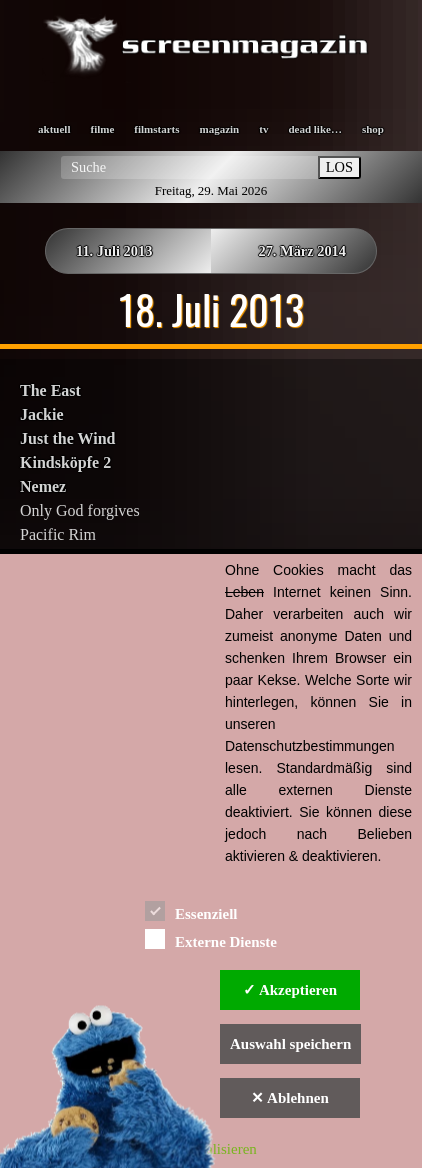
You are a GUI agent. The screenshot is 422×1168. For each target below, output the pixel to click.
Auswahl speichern (290, 1044)
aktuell (54, 129)
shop (373, 129)
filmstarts (156, 129)
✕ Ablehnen (290, 1098)
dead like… (314, 129)
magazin (220, 129)
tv (263, 129)
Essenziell (191, 910)
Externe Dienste (211, 938)
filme (102, 129)
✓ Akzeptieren (290, 990)
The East (50, 390)
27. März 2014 (302, 251)
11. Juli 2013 (114, 251)
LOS (339, 167)
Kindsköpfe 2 (65, 462)
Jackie (42, 414)
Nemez (43, 486)
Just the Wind (67, 438)
